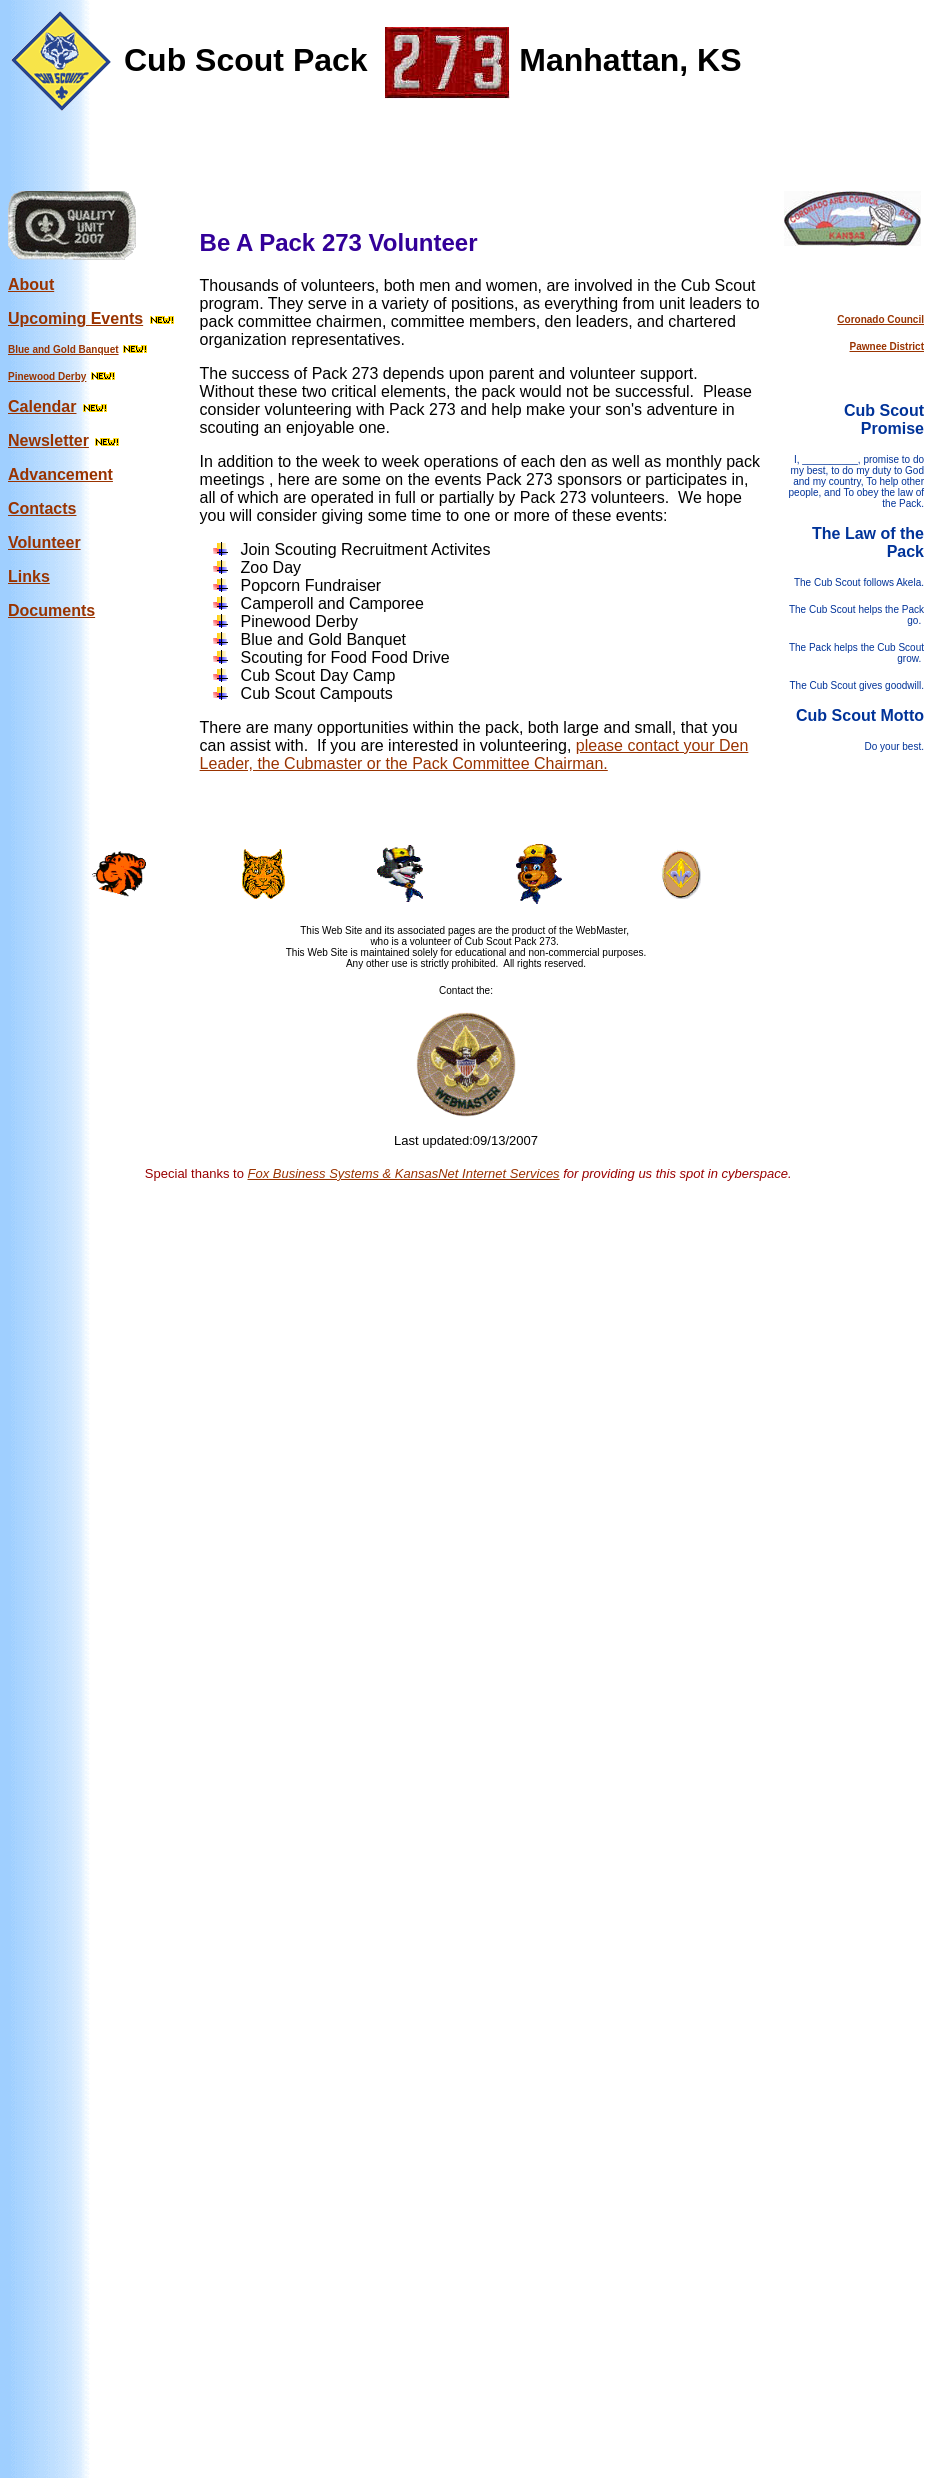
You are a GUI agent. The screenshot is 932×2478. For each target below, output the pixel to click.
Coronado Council (880, 319)
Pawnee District (887, 346)
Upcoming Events (75, 318)
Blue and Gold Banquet (63, 349)
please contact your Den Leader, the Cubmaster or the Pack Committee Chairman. (474, 754)
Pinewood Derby (47, 376)
